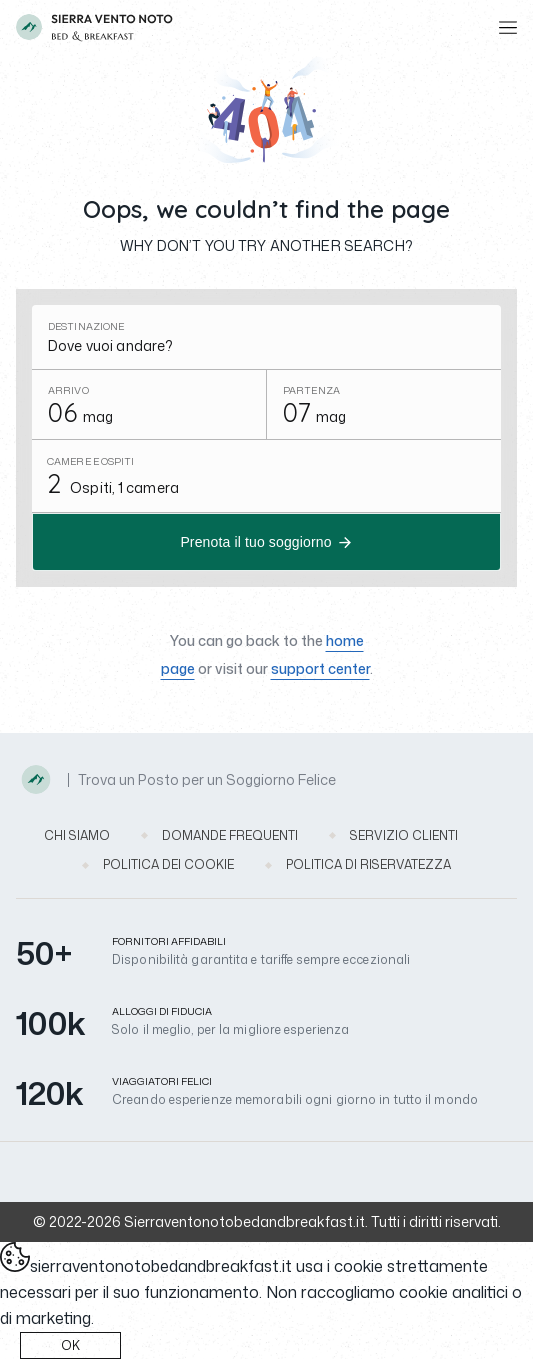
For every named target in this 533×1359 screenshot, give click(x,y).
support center (320, 668)
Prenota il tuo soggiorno (255, 542)
